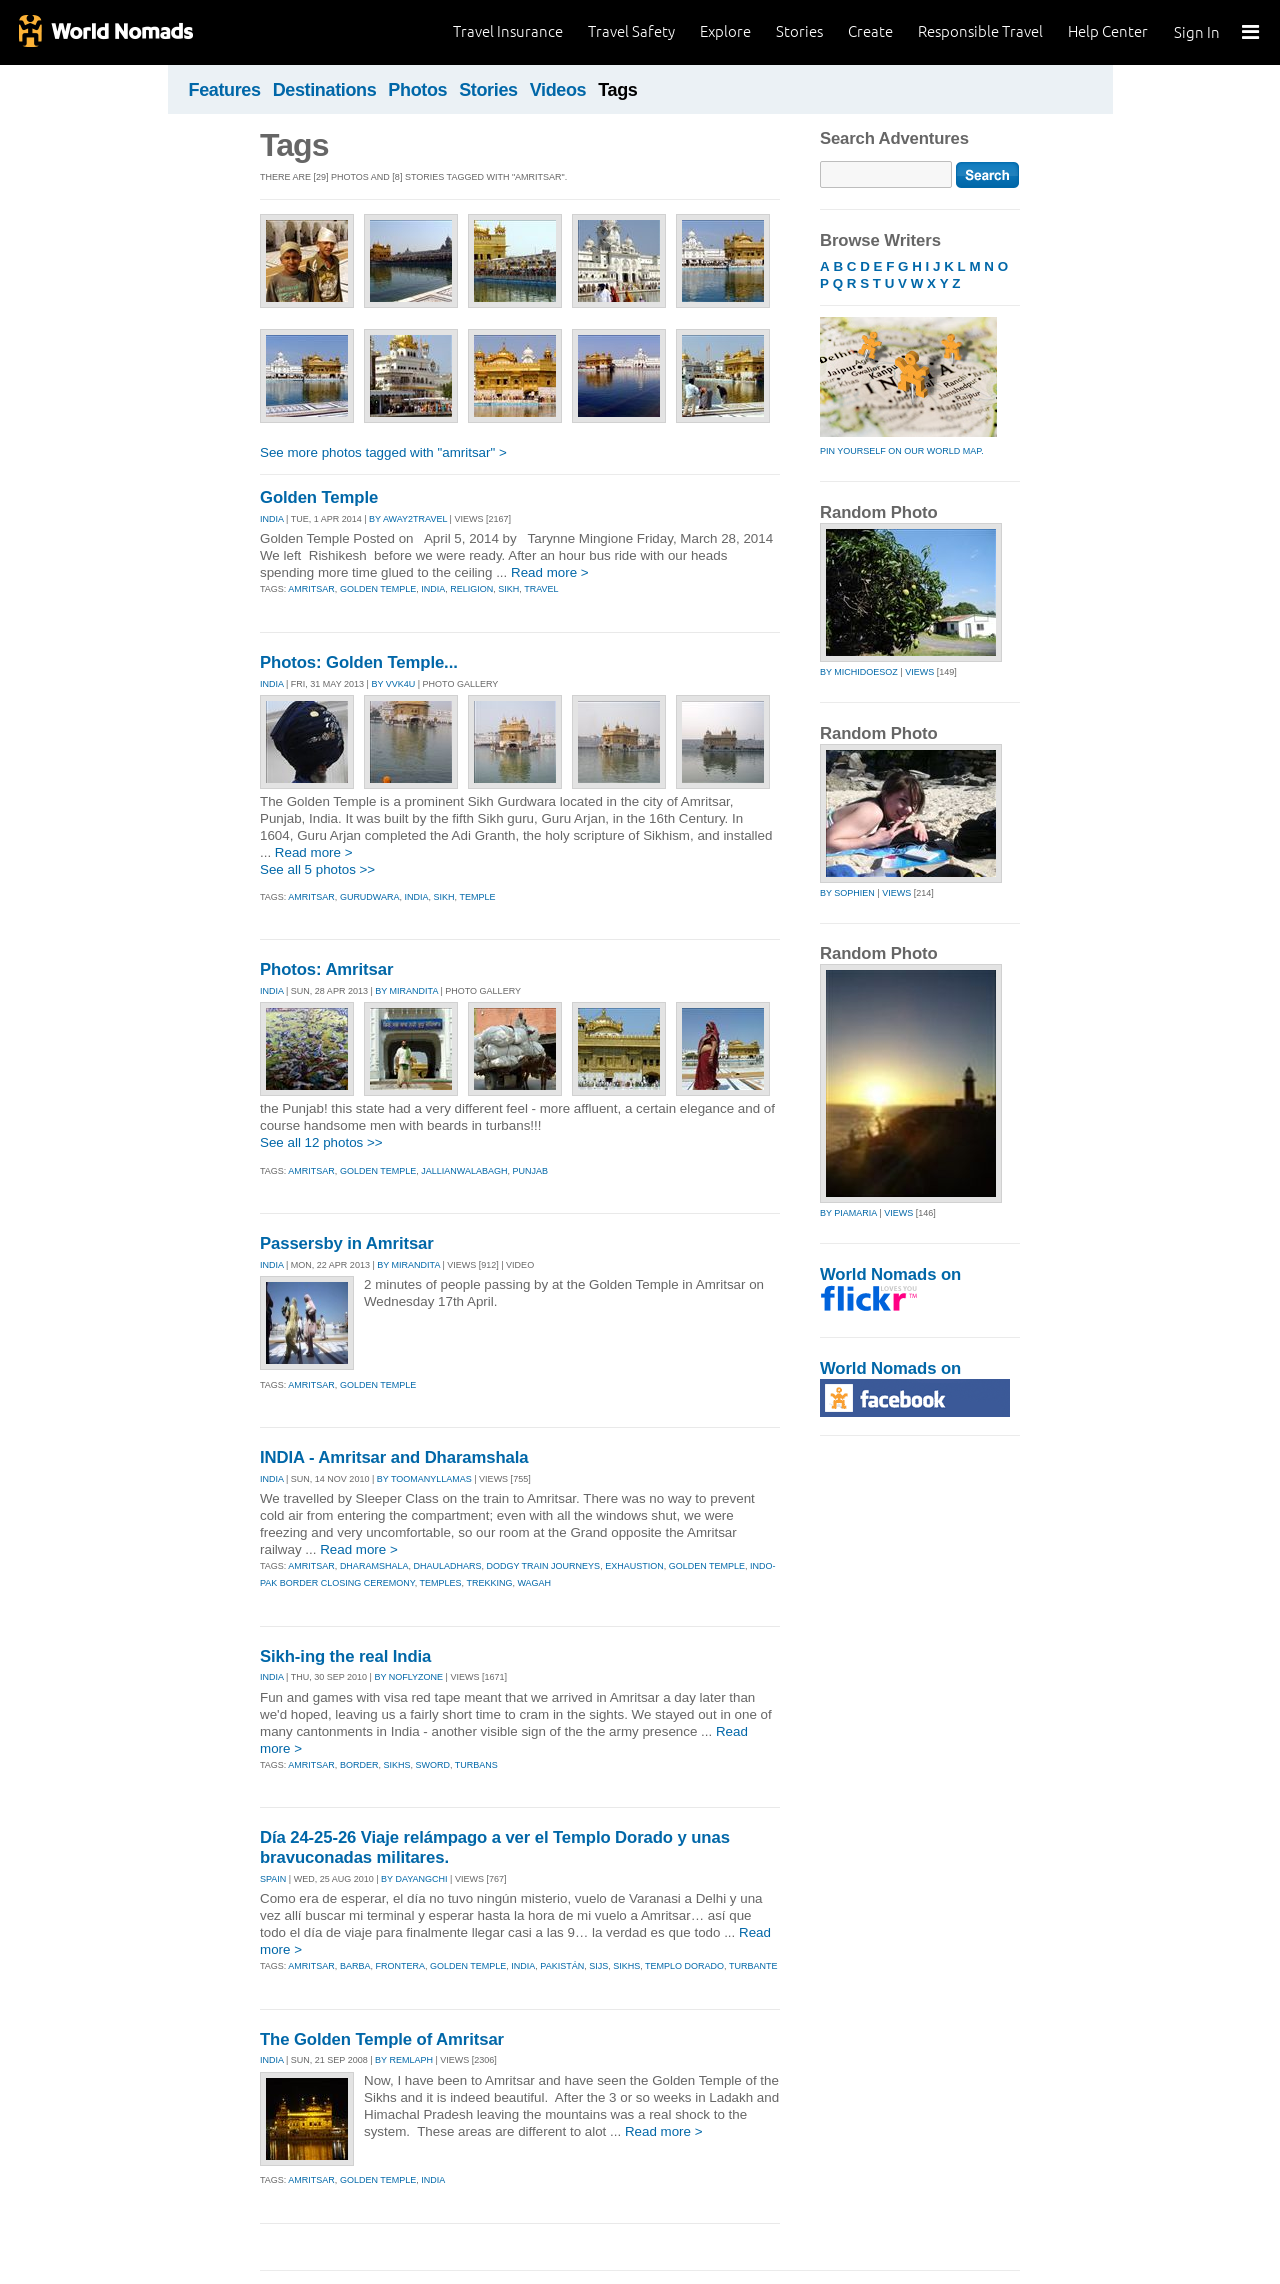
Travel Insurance (508, 31)
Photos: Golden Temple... (359, 662)
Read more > (550, 572)
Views (919, 672)
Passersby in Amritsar (347, 1243)
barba (355, 1966)
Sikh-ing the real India (345, 1656)
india (433, 589)
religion (471, 589)
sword (432, 1765)
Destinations (325, 90)
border (359, 1765)
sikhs (396, 1765)
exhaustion (634, 1566)
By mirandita (406, 991)
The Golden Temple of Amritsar (382, 2039)
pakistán (562, 1966)
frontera (400, 1966)
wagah (534, 1583)
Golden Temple (319, 497)
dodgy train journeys (543, 1566)
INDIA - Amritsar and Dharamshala (394, 1457)
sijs (598, 1966)
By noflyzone (408, 1677)
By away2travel (408, 519)
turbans (476, 1765)
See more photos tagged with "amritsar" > (383, 452)
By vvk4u (393, 684)
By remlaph (404, 2060)
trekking (489, 1583)
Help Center (1108, 31)
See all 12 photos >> (321, 1142)
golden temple (378, 589)
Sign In (1197, 32)
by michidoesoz (859, 672)
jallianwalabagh (464, 1171)
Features (225, 90)
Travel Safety (631, 31)
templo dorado (684, 1966)
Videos (558, 90)
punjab (530, 1171)
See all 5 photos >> (317, 869)
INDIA (272, 519)
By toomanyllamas (424, 1479)
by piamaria (848, 1213)
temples (441, 1583)
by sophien (847, 893)
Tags (617, 90)
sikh (508, 589)
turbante (753, 1966)
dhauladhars (447, 1566)
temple (477, 897)
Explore (725, 31)
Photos (417, 90)
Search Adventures (894, 138)
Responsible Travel (980, 31)
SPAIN (273, 1879)
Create (870, 31)
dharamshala (374, 1566)
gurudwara (370, 897)
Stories (799, 31)
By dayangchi (414, 1879)
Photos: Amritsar (326, 969)
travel (541, 589)
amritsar (311, 589)
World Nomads (105, 32)
